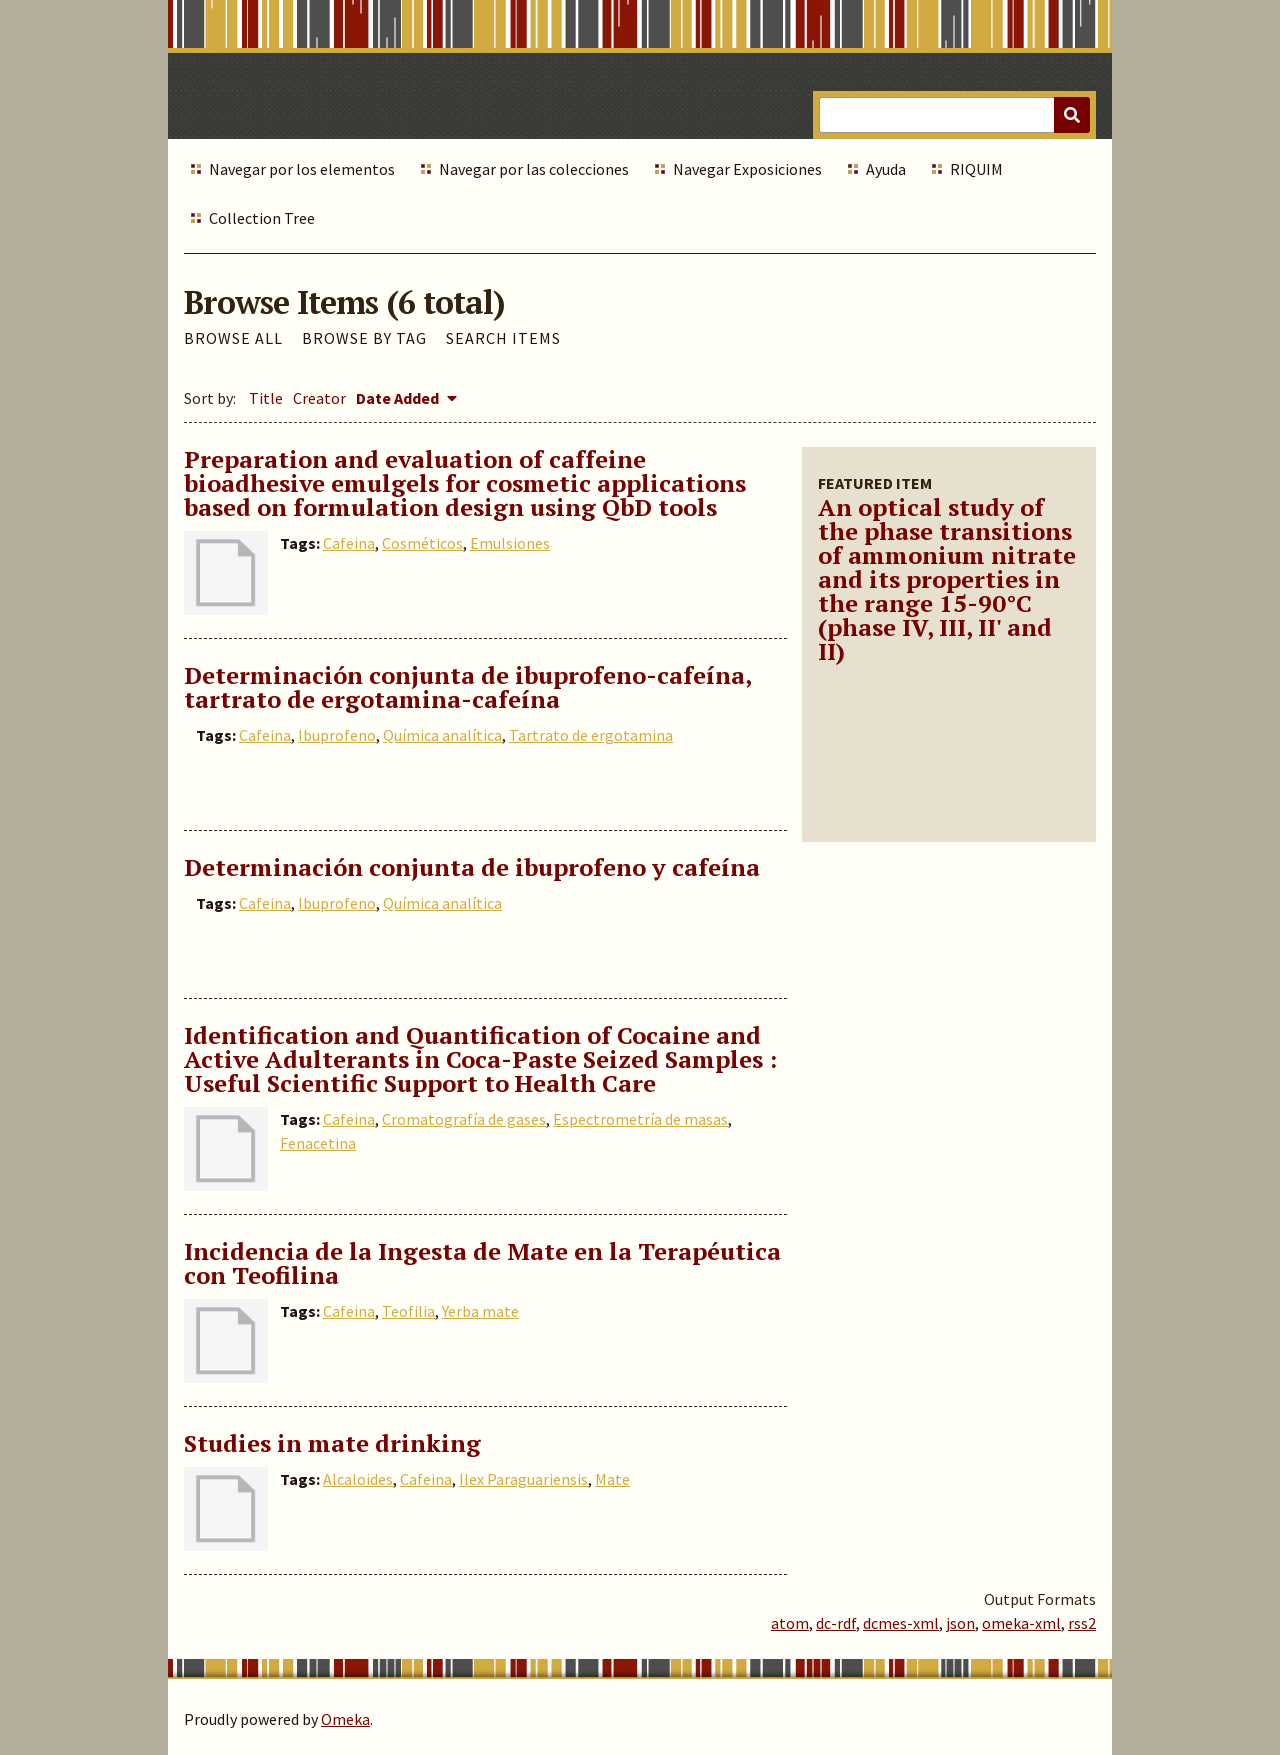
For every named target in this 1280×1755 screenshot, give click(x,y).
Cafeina (349, 543)
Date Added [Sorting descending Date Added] (399, 398)
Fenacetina (318, 1143)
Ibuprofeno (337, 735)
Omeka (345, 1719)
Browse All (233, 338)
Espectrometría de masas (640, 1119)
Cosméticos (422, 543)
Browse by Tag (364, 338)
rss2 (1082, 1623)
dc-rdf (836, 1623)
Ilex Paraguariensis (523, 1479)
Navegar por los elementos (302, 169)
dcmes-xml (901, 1623)
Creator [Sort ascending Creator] (319, 398)
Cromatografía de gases (464, 1119)
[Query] (954, 115)
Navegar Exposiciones (747, 169)
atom (790, 1623)
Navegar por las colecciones (534, 169)
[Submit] (1072, 115)
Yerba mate (480, 1311)
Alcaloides (358, 1479)
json (960, 1623)
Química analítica (442, 735)
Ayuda (886, 169)
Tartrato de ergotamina (591, 735)
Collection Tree (262, 218)
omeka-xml (1021, 1623)
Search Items (503, 338)
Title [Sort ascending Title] (266, 398)
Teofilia (408, 1311)
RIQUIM (976, 169)
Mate (612, 1479)
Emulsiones (510, 543)
